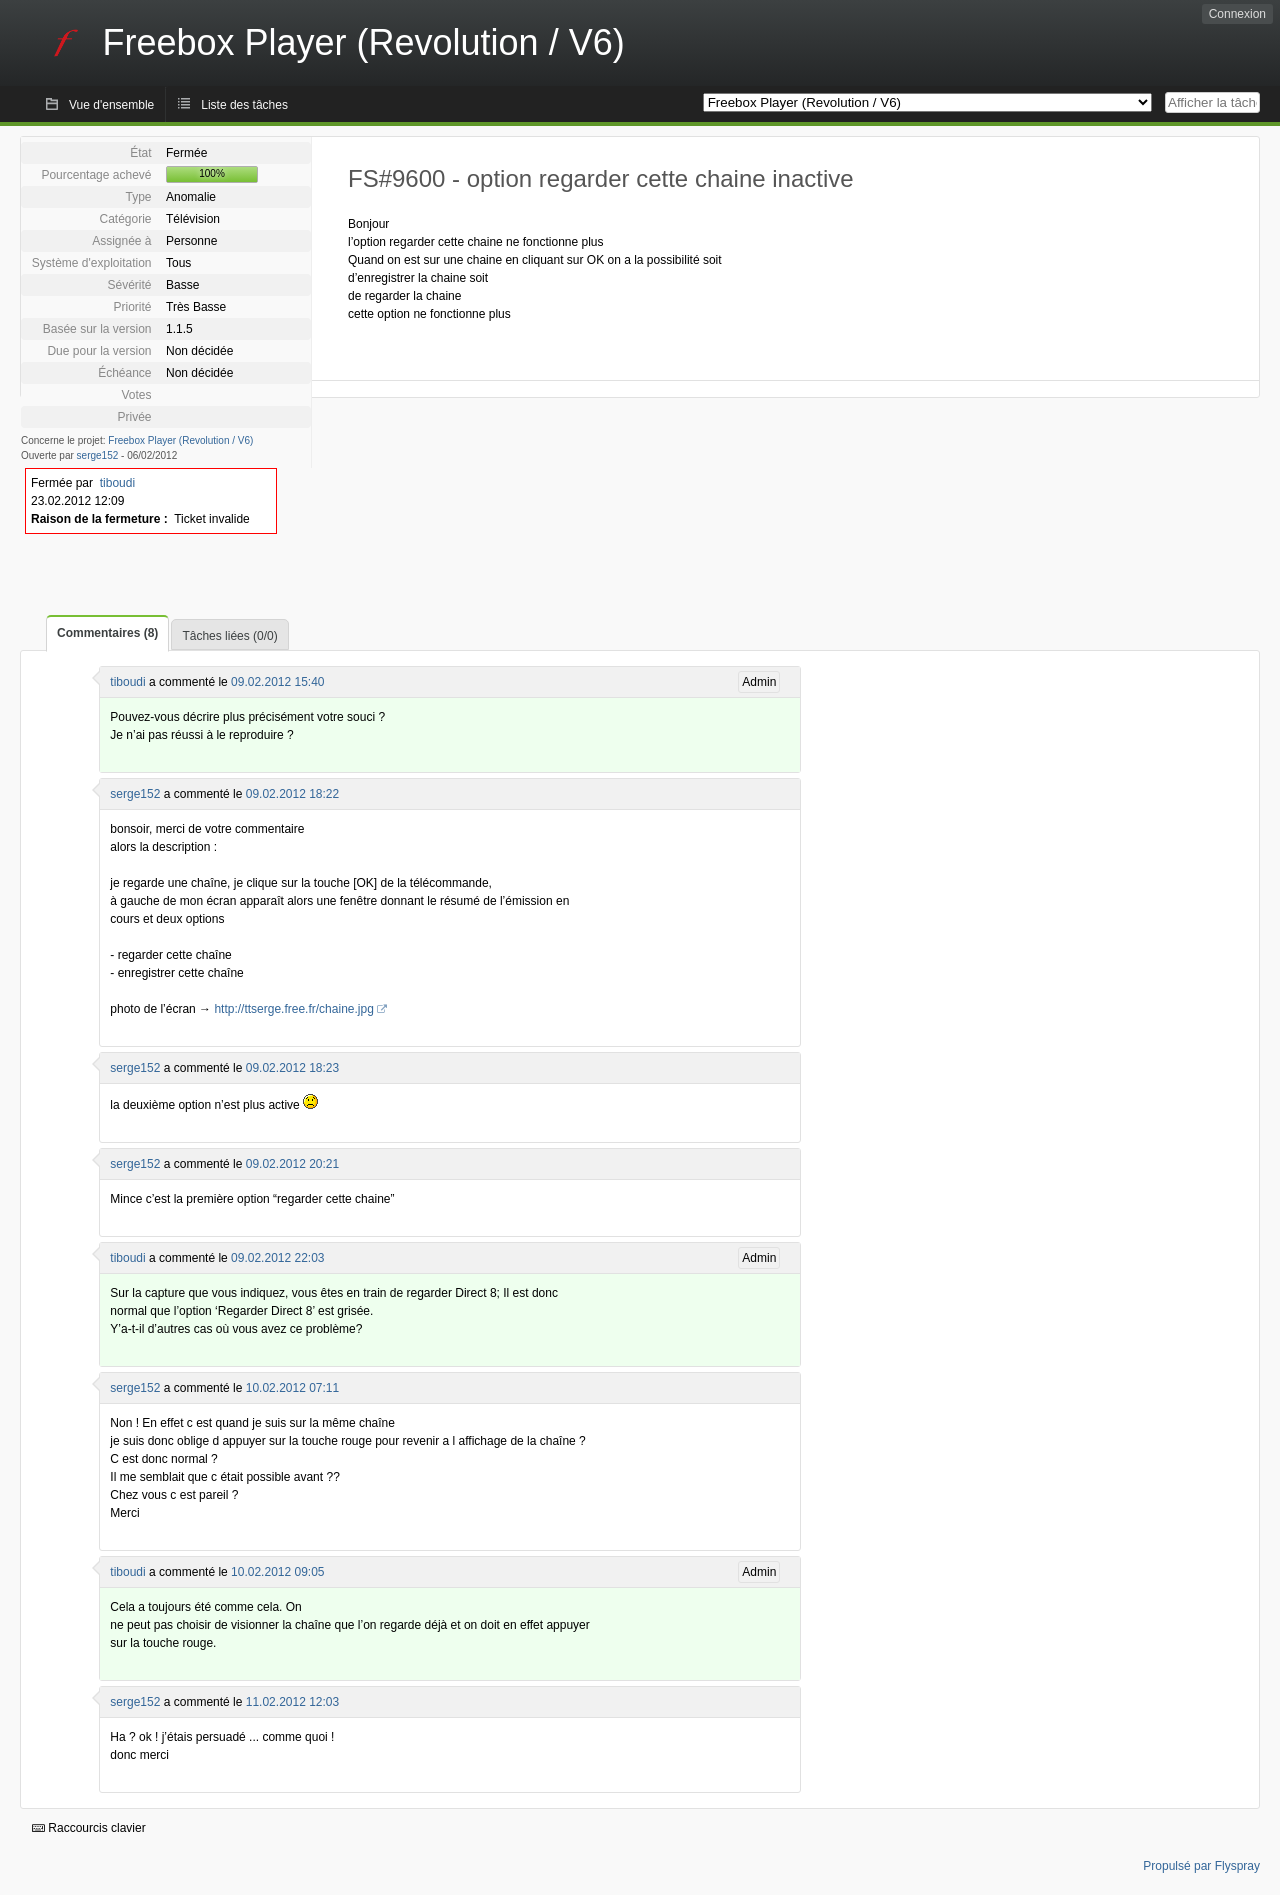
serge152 (98, 455)
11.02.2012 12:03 (292, 1702)
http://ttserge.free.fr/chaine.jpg (293, 1009)
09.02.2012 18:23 (292, 1068)
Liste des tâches (244, 105)
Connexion (1237, 14)
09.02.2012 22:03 (277, 1258)
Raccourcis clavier (89, 1828)
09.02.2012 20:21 (292, 1164)
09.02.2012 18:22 (292, 794)
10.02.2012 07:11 (292, 1388)
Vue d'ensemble (111, 105)
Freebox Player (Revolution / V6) (180, 440)
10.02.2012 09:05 (277, 1572)
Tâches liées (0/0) (229, 636)
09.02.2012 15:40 (277, 682)
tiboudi (117, 483)
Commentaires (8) (107, 633)
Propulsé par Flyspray (1201, 1866)
